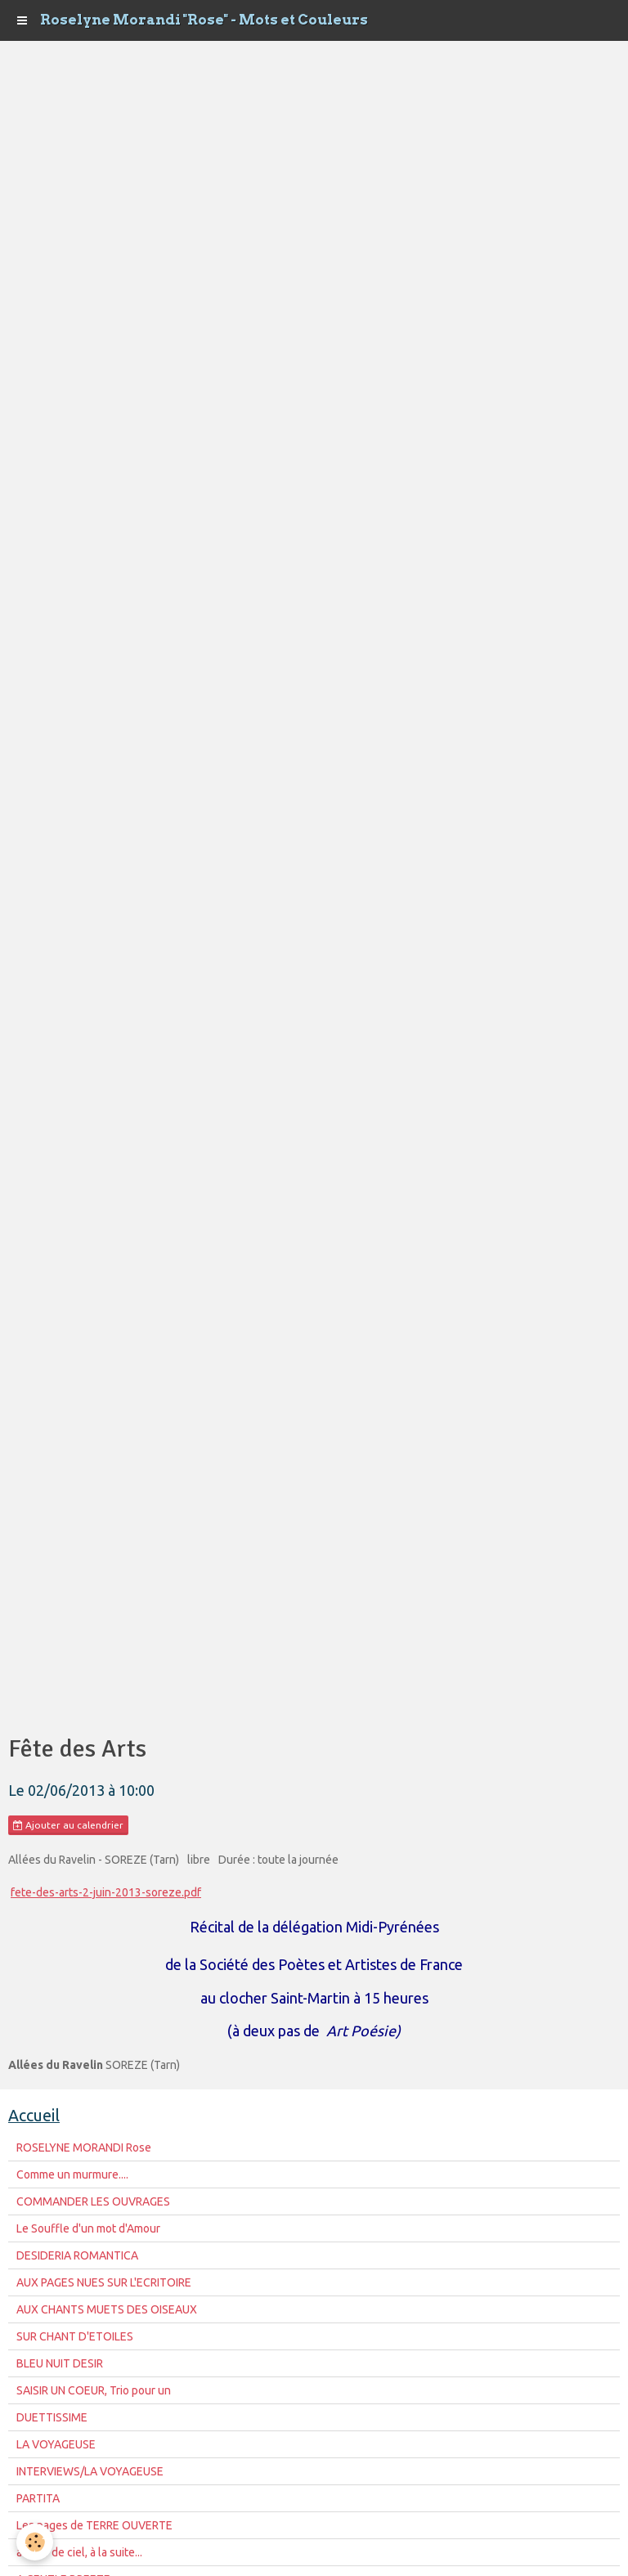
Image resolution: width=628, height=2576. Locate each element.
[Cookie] (34, 2542)
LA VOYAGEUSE (56, 2444)
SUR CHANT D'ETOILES (74, 2336)
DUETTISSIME (51, 2417)
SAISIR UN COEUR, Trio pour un (93, 2390)
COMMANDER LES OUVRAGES (93, 2201)
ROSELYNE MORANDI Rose (83, 2147)
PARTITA (38, 2498)
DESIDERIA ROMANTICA (77, 2255)
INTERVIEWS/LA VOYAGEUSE (90, 2471)
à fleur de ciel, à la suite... (79, 2552)
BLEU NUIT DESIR (59, 2363)
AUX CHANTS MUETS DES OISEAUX (106, 2309)
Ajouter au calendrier (68, 1825)
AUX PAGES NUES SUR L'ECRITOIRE (103, 2282)
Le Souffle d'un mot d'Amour (88, 2228)
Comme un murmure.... (72, 2174)
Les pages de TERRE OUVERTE (94, 2525)
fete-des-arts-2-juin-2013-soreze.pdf (106, 1892)
